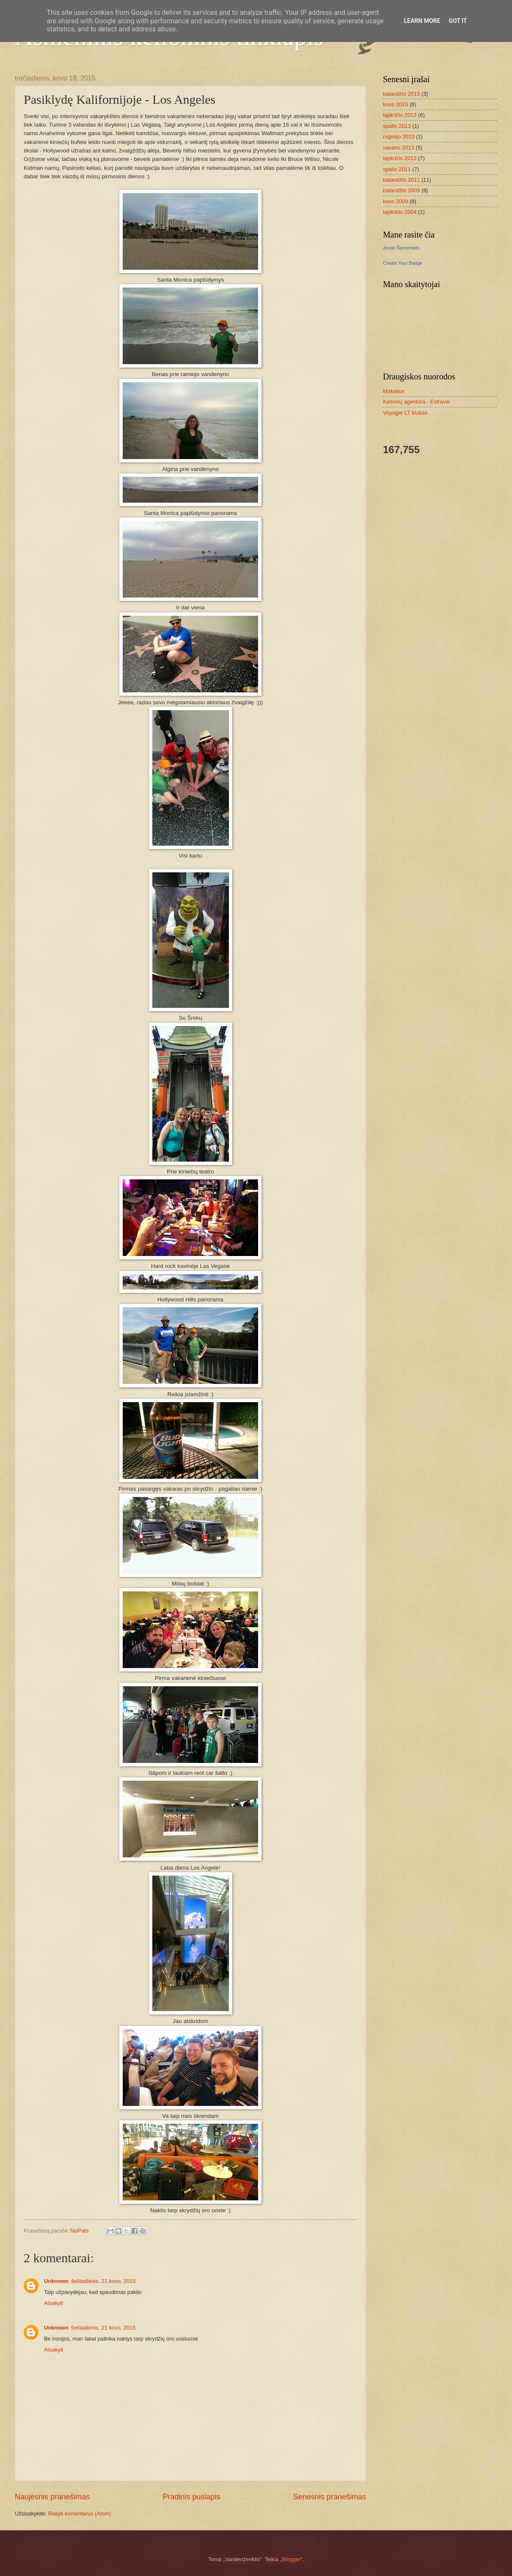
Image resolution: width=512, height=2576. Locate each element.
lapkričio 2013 (399, 115)
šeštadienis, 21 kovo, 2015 (103, 2281)
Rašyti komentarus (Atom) (79, 2513)
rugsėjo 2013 (398, 136)
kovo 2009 (395, 201)
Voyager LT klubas (405, 413)
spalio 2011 (397, 169)
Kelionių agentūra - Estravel (416, 401)
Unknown (56, 2281)
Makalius (394, 391)
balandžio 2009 (401, 190)
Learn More (422, 20)
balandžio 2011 (401, 180)
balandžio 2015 (401, 94)
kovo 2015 (395, 104)
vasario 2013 (398, 147)
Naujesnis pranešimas (52, 2497)
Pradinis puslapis (191, 2497)
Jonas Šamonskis (401, 247)
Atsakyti (53, 2303)
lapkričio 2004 (399, 212)
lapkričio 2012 (399, 158)
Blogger (291, 2559)
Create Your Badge (402, 263)
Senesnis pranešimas (329, 2497)
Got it (458, 20)
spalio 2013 (397, 126)
